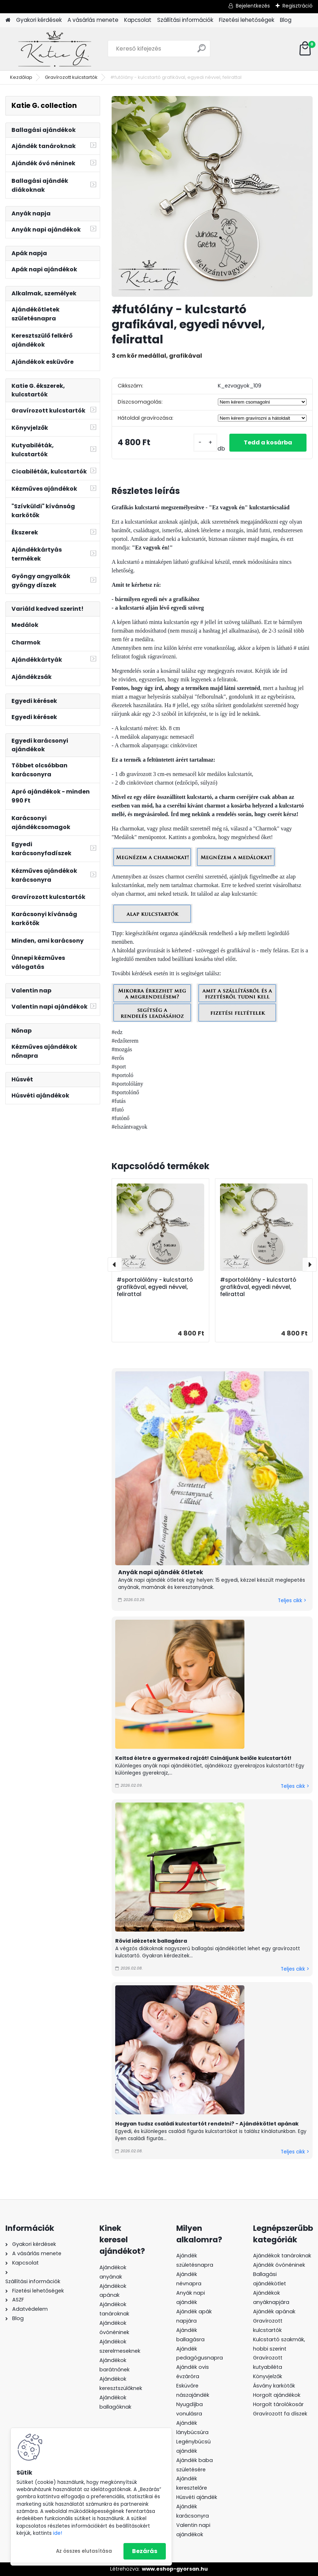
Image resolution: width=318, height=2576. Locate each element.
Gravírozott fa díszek (280, 2413)
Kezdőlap (21, 77)
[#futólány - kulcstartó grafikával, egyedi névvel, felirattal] (212, 196)
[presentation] (115, 1264)
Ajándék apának (275, 2311)
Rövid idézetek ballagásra (151, 1940)
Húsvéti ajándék (196, 2497)
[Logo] (54, 49)
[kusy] (205, 443)
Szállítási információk (185, 20)
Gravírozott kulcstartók (71, 77)
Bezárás (144, 2551)
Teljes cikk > (292, 1600)
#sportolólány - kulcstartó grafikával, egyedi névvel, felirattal (155, 1287)
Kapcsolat (137, 20)
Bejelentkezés (253, 5)
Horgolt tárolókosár (278, 2404)
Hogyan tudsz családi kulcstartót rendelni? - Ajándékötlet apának (207, 2123)
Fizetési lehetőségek (246, 20)
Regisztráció (297, 5)
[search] (201, 51)
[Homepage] (7, 20)
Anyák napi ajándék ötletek (160, 1572)
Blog (285, 20)
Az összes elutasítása (84, 2551)
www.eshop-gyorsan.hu (175, 2568)
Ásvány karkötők (274, 2385)
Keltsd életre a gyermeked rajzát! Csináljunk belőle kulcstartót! (204, 1758)
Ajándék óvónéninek (279, 2264)
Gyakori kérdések (39, 20)
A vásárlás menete (92, 20)
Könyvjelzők (267, 2376)
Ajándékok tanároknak (282, 2255)
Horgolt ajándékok (276, 2395)
